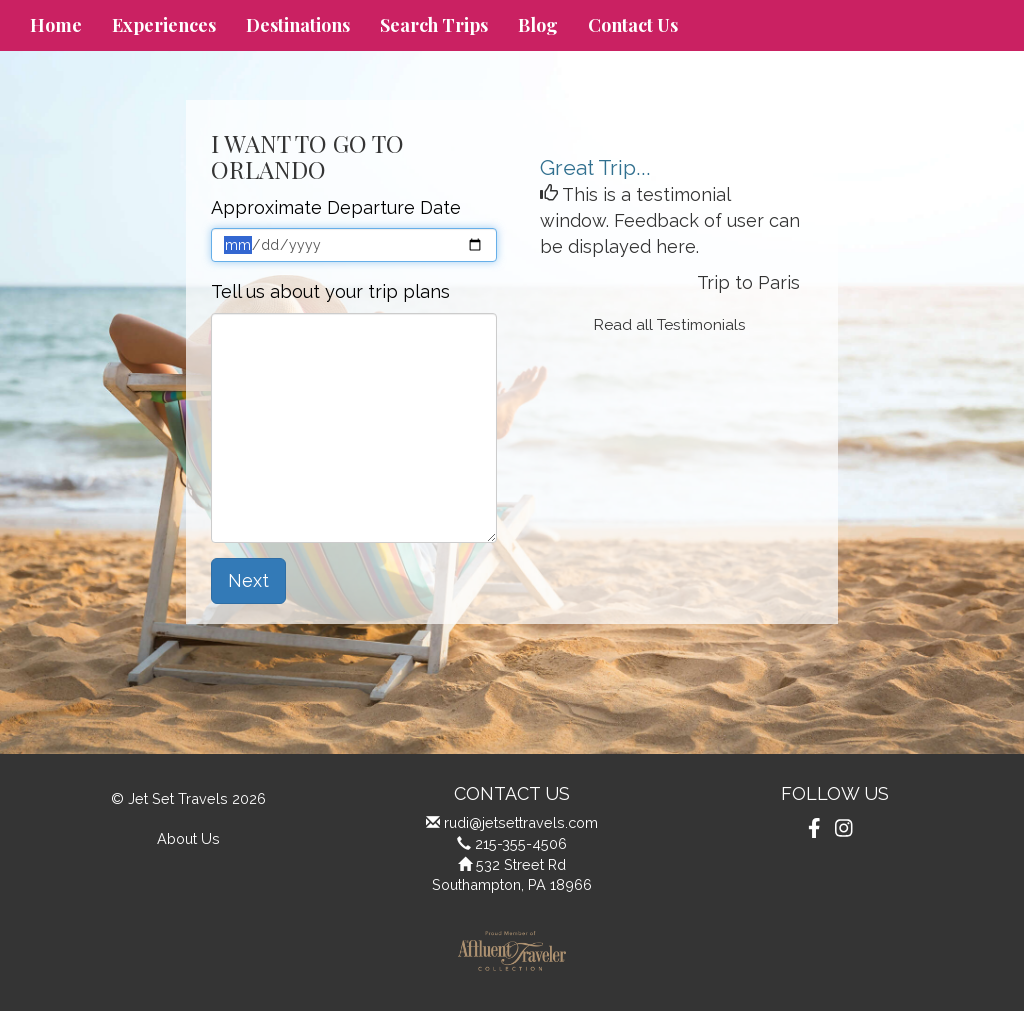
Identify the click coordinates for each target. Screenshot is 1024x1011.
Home (56, 25)
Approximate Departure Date (336, 207)
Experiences (164, 25)
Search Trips (434, 25)
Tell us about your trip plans (330, 291)
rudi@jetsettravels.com (521, 822)
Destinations (298, 25)
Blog (538, 25)
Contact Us (633, 25)
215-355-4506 (521, 843)
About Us (188, 838)
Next (248, 580)
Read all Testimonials (670, 325)
